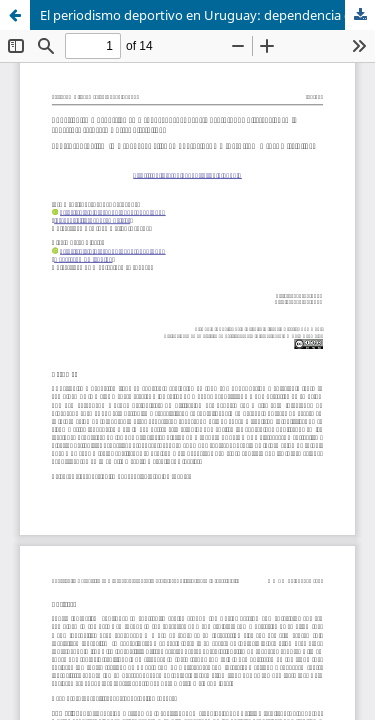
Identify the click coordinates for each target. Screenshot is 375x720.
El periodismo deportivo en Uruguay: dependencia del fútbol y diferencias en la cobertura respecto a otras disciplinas (207, 15)
